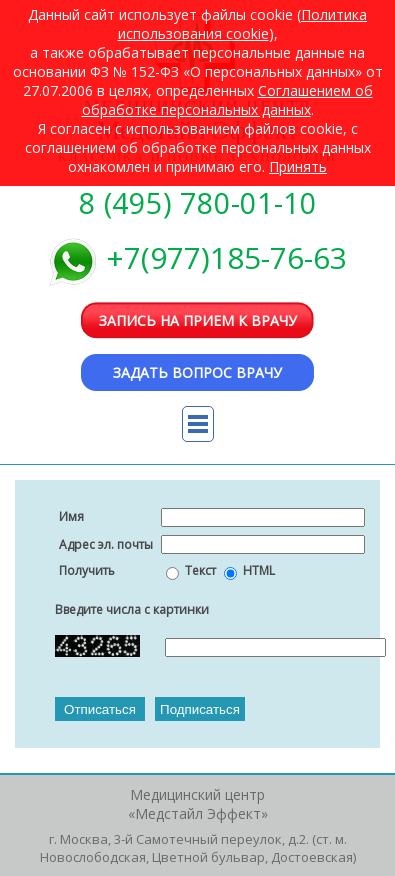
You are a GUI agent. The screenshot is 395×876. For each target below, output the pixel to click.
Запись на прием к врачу (198, 320)
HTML (259, 570)
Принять (298, 166)
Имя (71, 516)
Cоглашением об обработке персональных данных (227, 100)
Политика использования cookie (243, 24)
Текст (200, 570)
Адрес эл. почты (106, 544)
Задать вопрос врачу (197, 372)
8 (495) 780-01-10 (198, 202)
